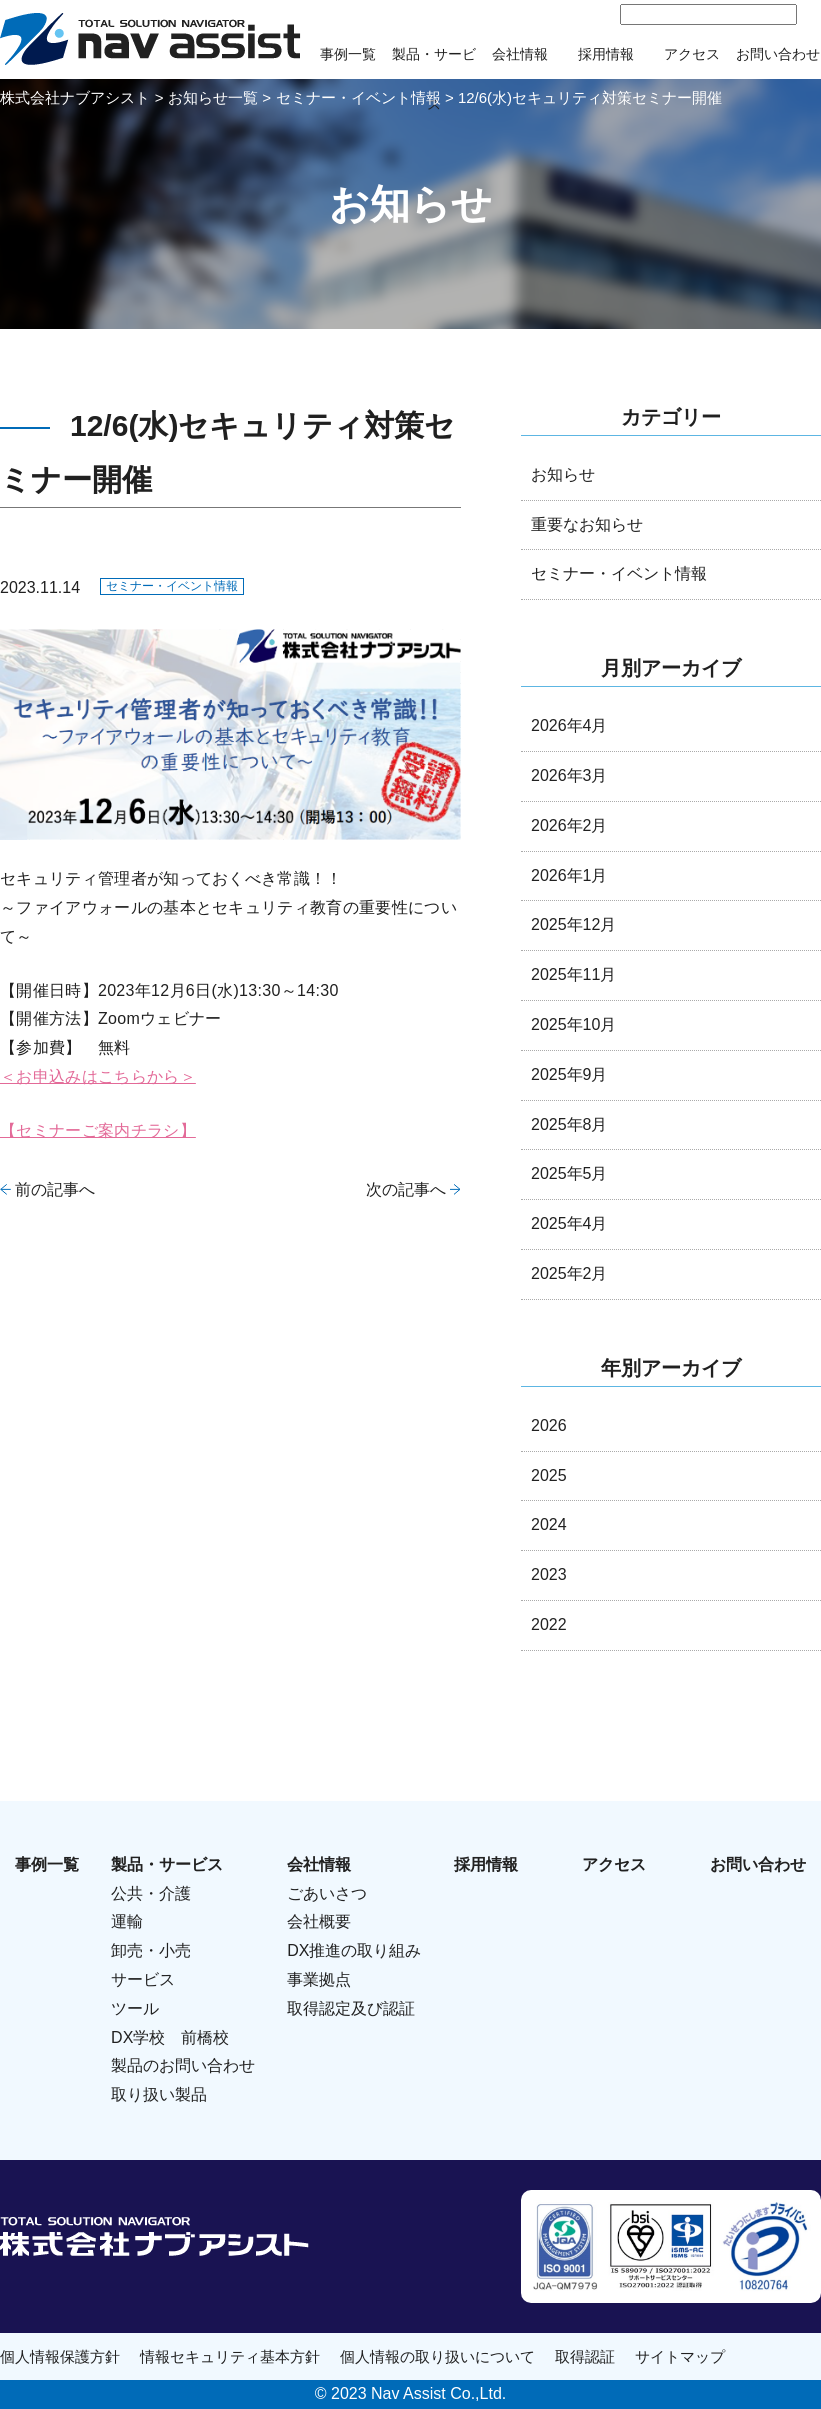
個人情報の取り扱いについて (437, 2356)
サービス (143, 1979)
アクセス (692, 54)
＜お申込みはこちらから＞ (98, 1076)
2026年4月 (569, 725)
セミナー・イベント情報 (172, 586)
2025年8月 (569, 1124)
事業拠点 (319, 1979)
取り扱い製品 (159, 2094)
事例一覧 (348, 54)
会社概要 (319, 1921)
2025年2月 (569, 1273)
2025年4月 (569, 1223)
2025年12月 (573, 924)
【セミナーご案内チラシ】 (98, 1130)
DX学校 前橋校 (170, 2037)
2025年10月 (573, 1024)
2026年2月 (569, 825)
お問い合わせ (778, 54)
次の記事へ (406, 1189)
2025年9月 (569, 1074)
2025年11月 (573, 974)
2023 (549, 1574)
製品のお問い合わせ (183, 2065)
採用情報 (606, 54)
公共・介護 (151, 1893)
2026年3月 (569, 775)
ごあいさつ (327, 1893)
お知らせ (563, 474)
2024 (549, 1524)
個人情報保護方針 (60, 2356)
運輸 (127, 1921)
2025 (549, 1475)
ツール (135, 2008)
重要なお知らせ (587, 524)
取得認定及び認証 (351, 2008)
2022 (549, 1624)
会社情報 (520, 54)
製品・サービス (167, 1864)
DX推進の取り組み (354, 1950)
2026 (549, 1425)
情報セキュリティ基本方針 (230, 2356)
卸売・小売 (151, 1950)
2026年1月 (569, 875)
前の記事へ (55, 1189)
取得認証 (585, 2356)
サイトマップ (680, 2356)
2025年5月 (569, 1173)
